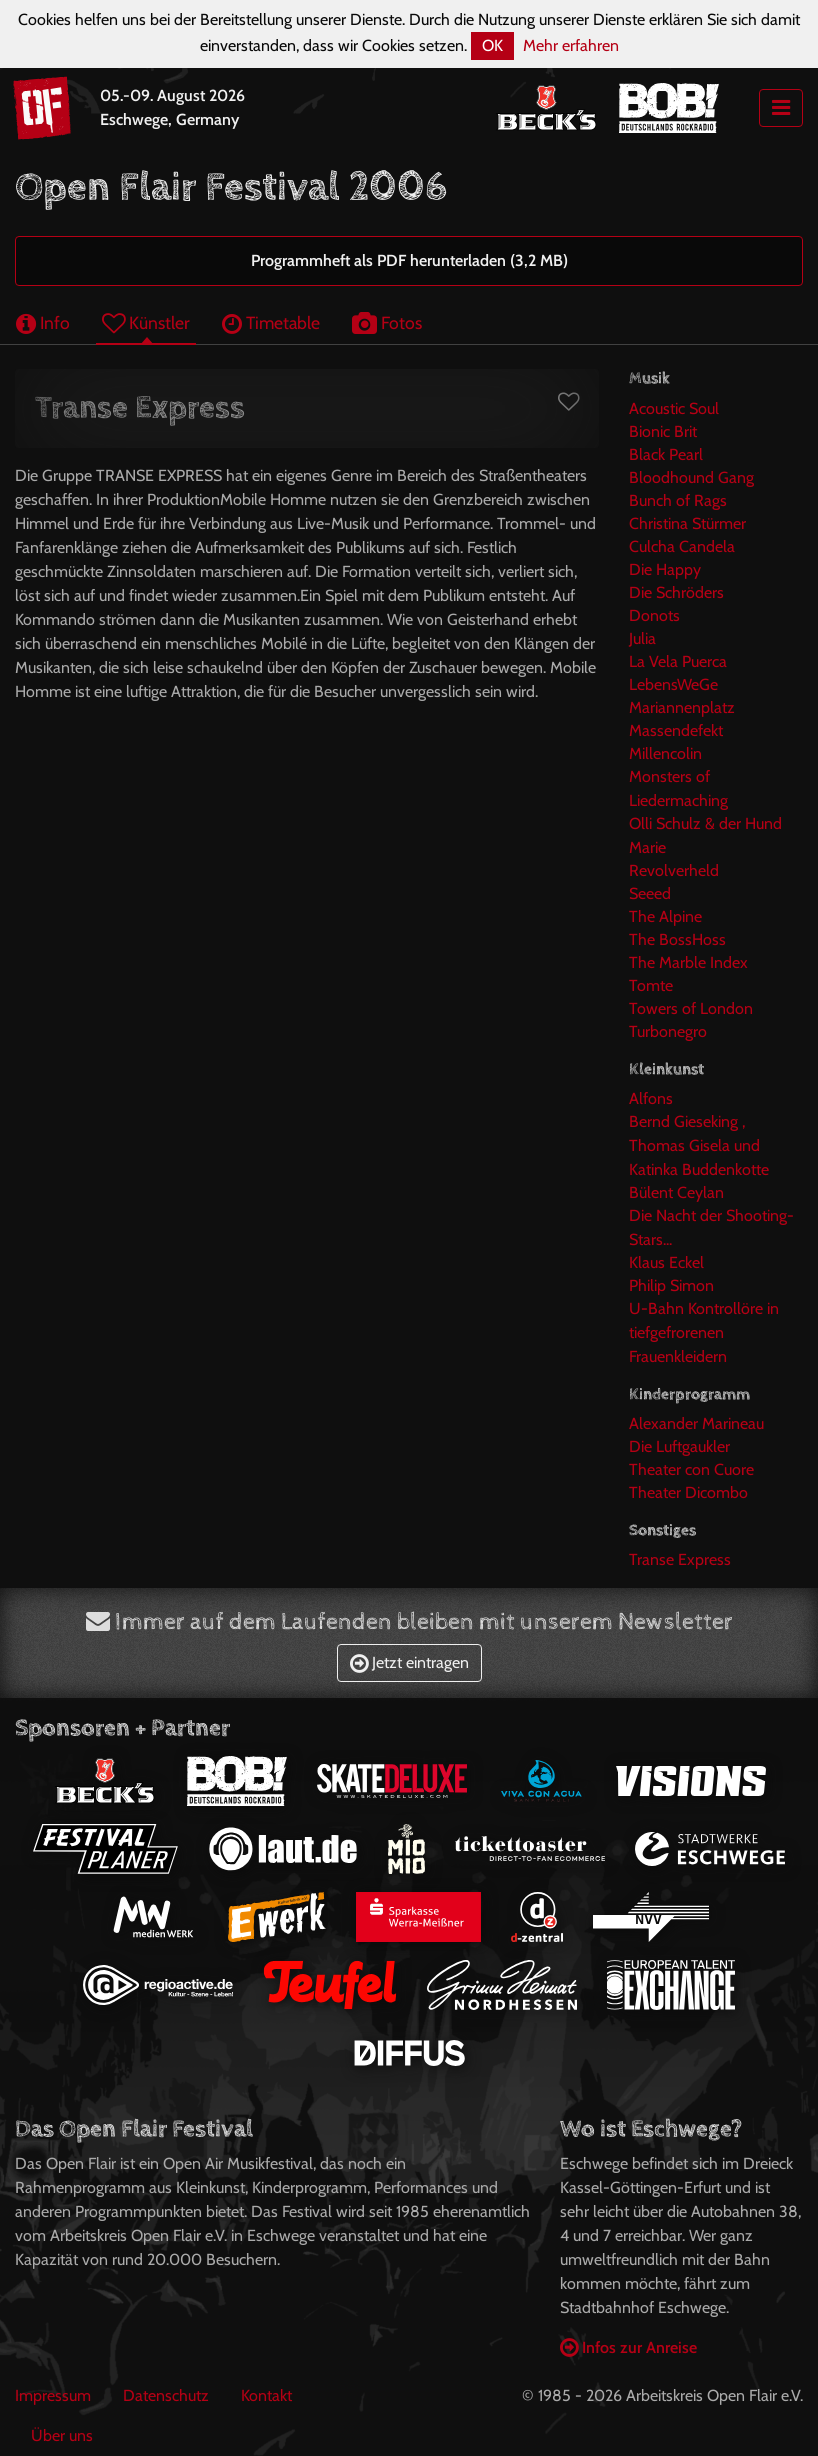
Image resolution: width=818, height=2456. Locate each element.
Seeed (650, 893)
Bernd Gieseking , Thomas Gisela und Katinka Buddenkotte (699, 1145)
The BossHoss (677, 939)
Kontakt (266, 2395)
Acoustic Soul (674, 408)
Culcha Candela (682, 546)
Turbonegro (668, 1031)
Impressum (53, 2395)
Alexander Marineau (696, 1423)
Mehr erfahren (571, 45)
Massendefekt (676, 730)
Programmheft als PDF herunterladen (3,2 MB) (409, 260)
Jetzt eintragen (409, 1662)
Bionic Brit (663, 431)
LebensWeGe (673, 684)
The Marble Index (688, 962)
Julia (642, 638)
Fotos (387, 322)
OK (492, 45)
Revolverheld (674, 870)
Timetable (271, 322)
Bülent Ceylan (676, 1192)
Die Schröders (676, 592)
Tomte (651, 985)
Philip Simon (671, 1285)
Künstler (146, 322)
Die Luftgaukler (679, 1446)
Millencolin (665, 753)
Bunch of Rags (678, 500)
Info (43, 322)
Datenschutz (166, 2395)
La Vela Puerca (678, 661)
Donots (654, 615)
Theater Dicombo (688, 1492)
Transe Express (680, 1559)
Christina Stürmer (687, 523)
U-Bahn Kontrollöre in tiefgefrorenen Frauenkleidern (704, 1332)
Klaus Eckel (666, 1262)
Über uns (62, 2435)
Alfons (651, 1098)
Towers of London (691, 1008)
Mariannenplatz (682, 707)
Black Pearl (666, 454)
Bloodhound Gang (691, 477)
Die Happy (665, 569)
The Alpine (665, 916)
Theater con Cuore (691, 1469)
